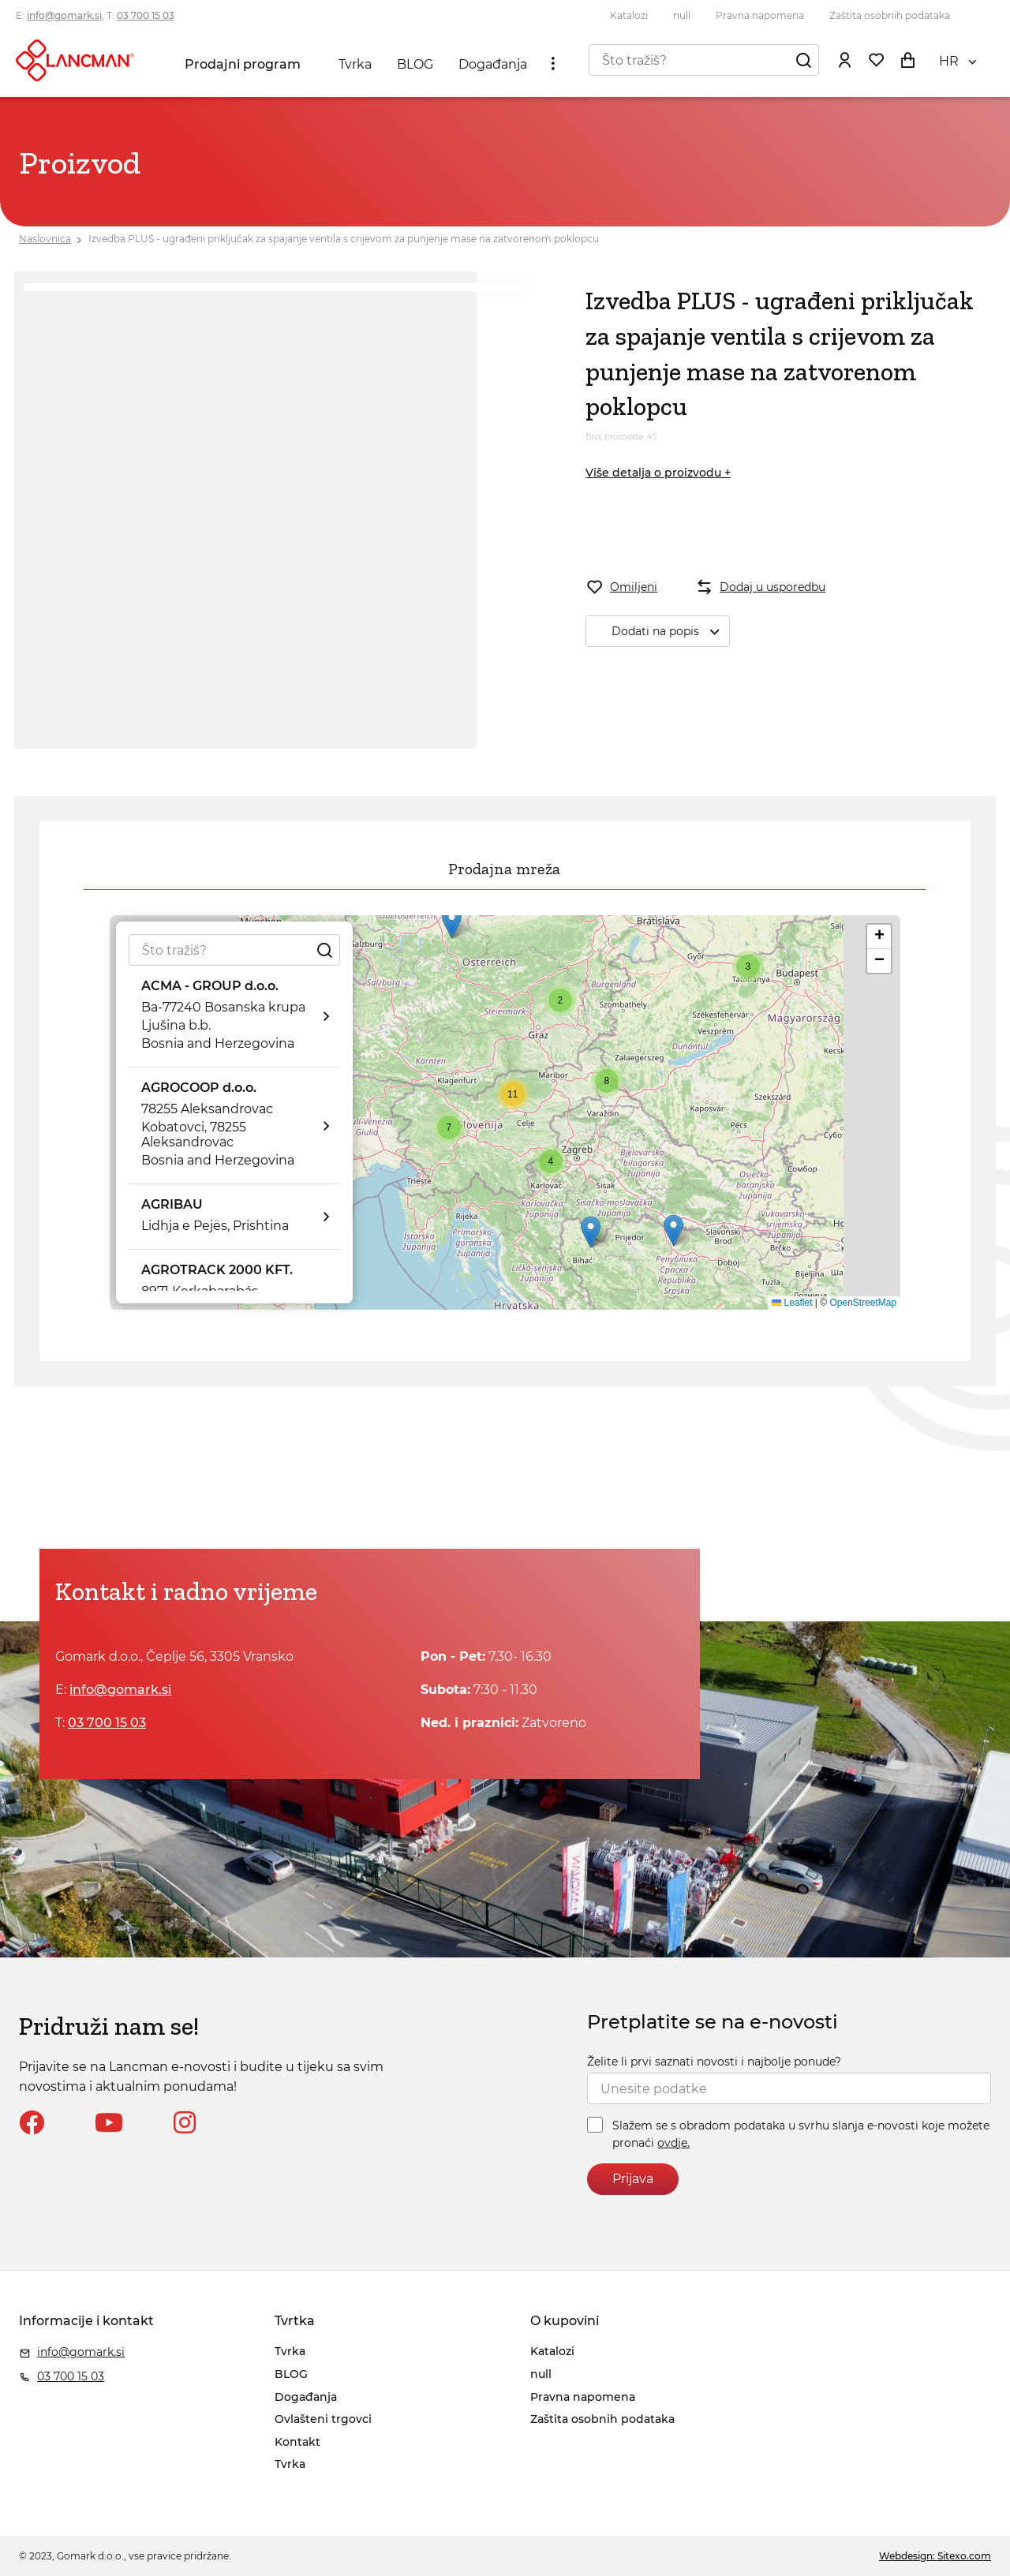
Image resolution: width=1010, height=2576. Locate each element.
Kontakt (297, 2442)
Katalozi (629, 15)
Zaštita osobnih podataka (889, 15)
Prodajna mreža (504, 868)
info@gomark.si (64, 15)
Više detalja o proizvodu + (658, 472)
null (681, 15)
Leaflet (792, 1302)
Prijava (632, 2178)
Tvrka (355, 64)
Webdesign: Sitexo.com (935, 2556)
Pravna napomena (760, 15)
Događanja (492, 64)
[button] (452, 923)
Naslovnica (45, 239)
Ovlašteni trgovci (323, 2419)
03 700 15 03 (145, 15)
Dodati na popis (670, 631)
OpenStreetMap (862, 1302)
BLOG (415, 64)
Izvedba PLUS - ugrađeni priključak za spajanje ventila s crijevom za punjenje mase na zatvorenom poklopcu (343, 239)
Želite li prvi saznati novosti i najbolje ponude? (714, 2061)
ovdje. (673, 2143)
